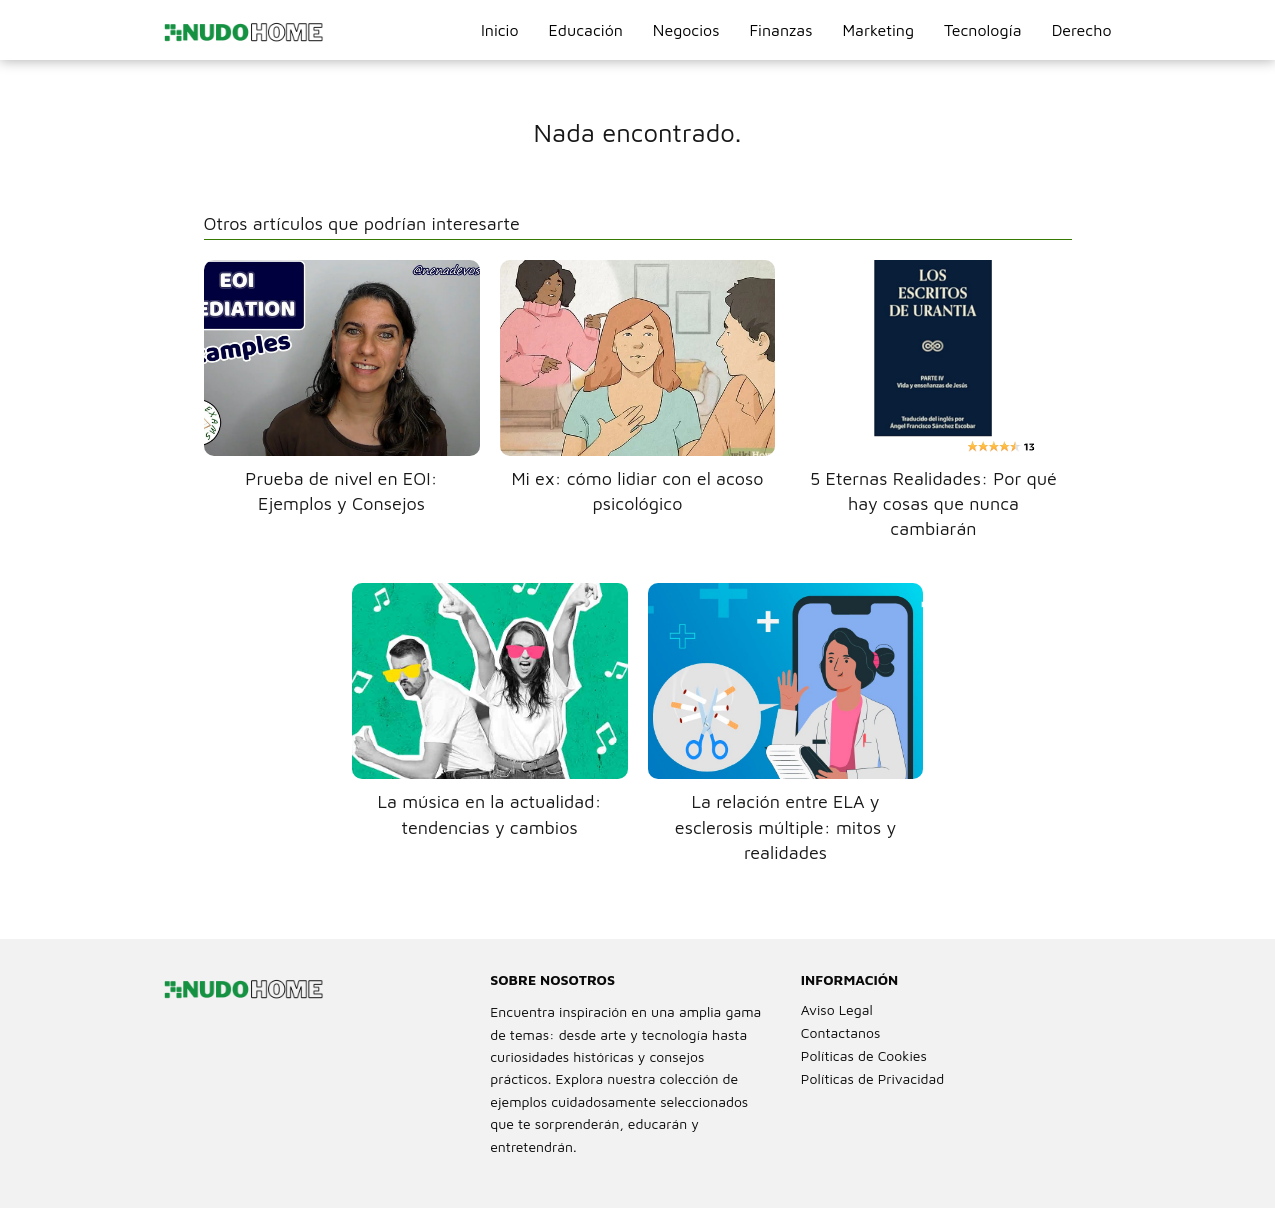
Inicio (500, 30)
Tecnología (983, 30)
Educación (586, 30)
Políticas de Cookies (864, 1055)
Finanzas (780, 30)
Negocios (686, 30)
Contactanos (841, 1032)
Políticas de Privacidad (872, 1078)
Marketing (878, 30)
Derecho (1082, 30)
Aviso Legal (837, 1009)
